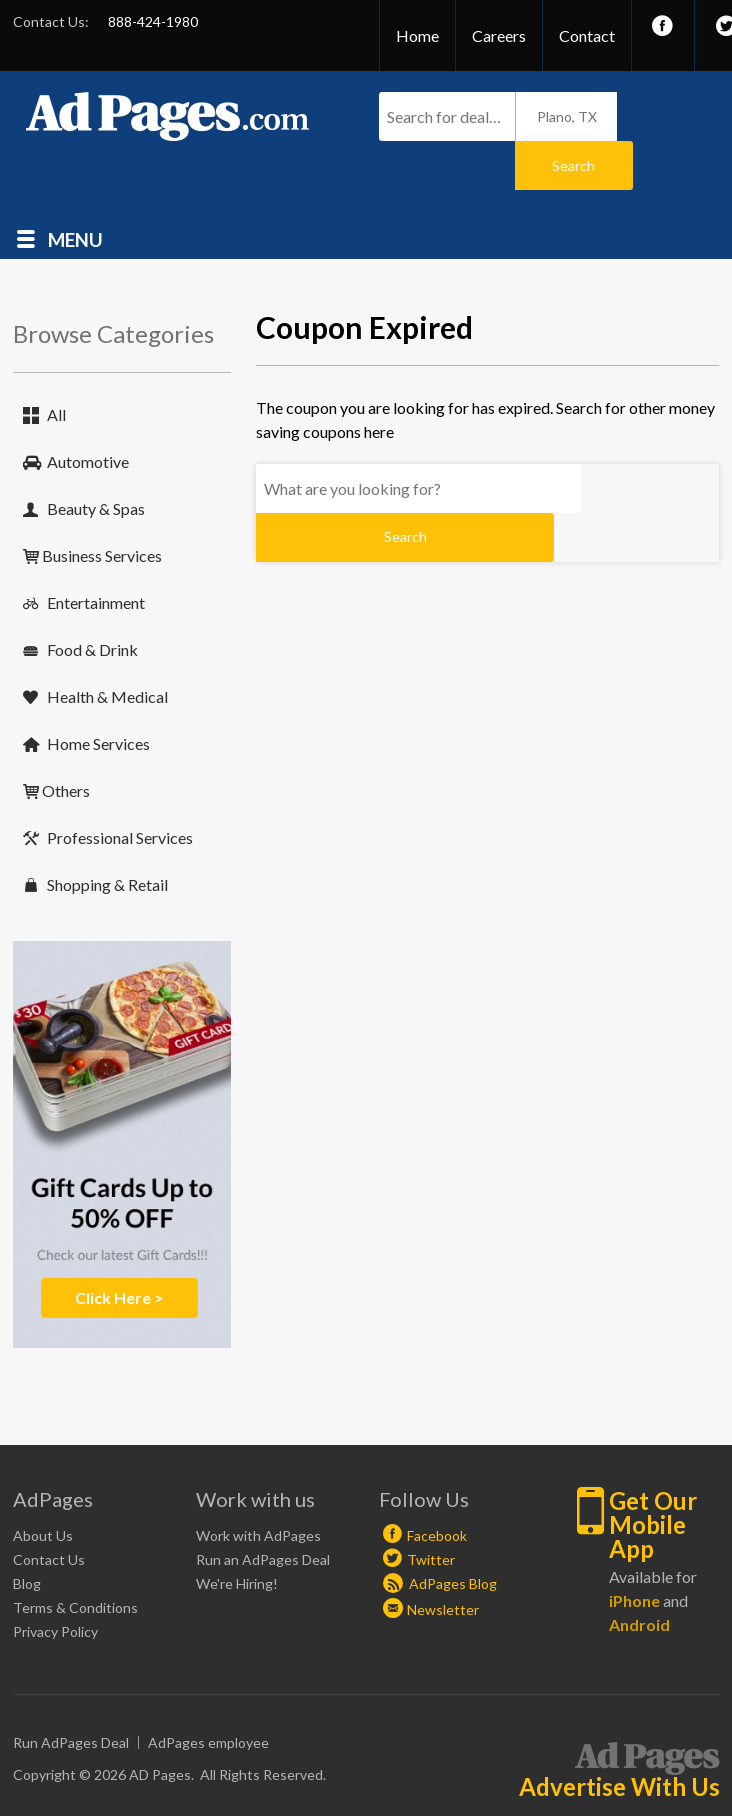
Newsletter (443, 1560)
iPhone (634, 1551)
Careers (499, 35)
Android (639, 1575)
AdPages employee (208, 1693)
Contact (587, 35)
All (56, 365)
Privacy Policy (55, 1582)
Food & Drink (92, 600)
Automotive (88, 412)
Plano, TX (567, 116)
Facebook (437, 1486)
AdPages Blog (440, 1534)
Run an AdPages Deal (263, 1510)
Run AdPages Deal (71, 1693)
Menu (75, 189)
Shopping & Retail (107, 835)
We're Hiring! (237, 1534)
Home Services (98, 694)
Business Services (102, 506)
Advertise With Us (619, 1738)
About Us (43, 1486)
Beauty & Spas (96, 459)
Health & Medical (107, 647)
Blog (27, 1534)
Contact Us (49, 1510)
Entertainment (96, 553)
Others (66, 741)
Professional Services (120, 788)
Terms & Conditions (75, 1558)
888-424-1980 (153, 21)
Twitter (431, 1510)
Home (417, 35)
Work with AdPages (258, 1486)
